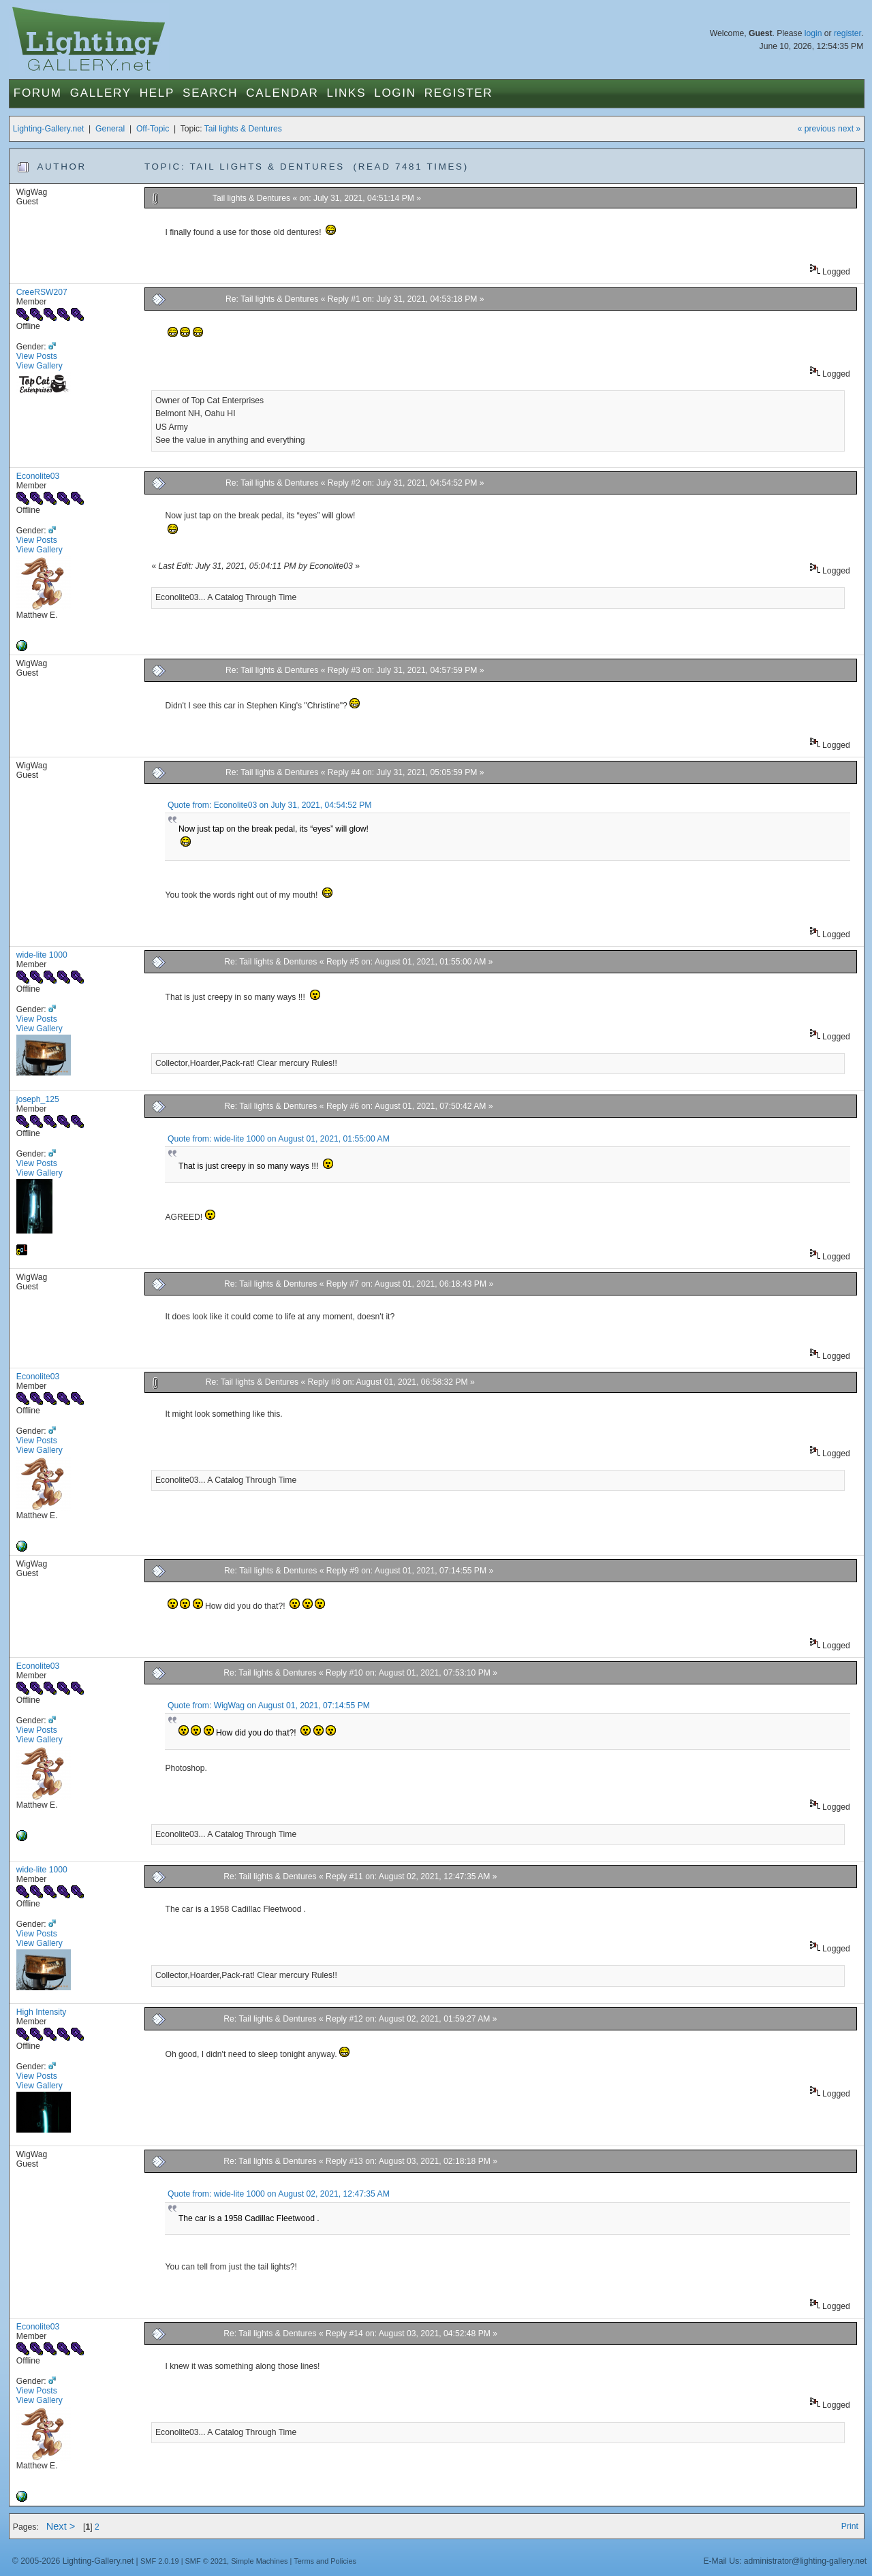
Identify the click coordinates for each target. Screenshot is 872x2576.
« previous (817, 128)
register (847, 33)
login (813, 33)
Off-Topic (152, 128)
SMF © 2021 (206, 2561)
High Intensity (41, 2012)
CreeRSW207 (41, 292)
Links (347, 93)
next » (849, 128)
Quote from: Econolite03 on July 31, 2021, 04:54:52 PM (269, 805)
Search (210, 93)
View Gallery (39, 366)
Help (157, 93)
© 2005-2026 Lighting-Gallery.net (73, 2561)
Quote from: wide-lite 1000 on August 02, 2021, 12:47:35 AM (279, 2194)
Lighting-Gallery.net (48, 128)
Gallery (100, 93)
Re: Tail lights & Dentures (271, 299)
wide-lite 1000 (41, 955)
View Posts (36, 356)
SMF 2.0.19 (159, 2561)
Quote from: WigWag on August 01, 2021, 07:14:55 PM (269, 1705)
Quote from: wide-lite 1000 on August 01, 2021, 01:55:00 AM (279, 1139)
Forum (38, 93)
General (110, 128)
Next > (61, 2526)
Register (458, 93)
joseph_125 (37, 1099)
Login (395, 93)
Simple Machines (259, 2561)
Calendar (282, 93)
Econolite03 (38, 476)
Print (849, 2526)
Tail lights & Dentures (243, 128)
